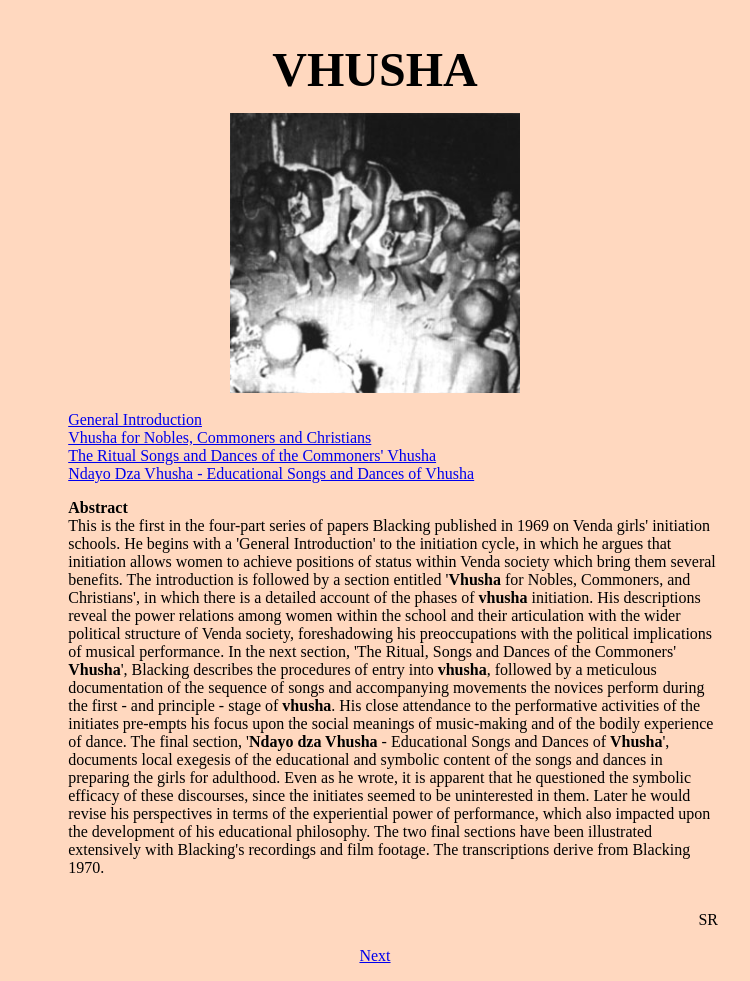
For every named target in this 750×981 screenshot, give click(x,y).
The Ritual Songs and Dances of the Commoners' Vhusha (252, 455)
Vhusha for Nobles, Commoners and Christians (219, 437)
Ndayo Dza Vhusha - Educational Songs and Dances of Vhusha (271, 473)
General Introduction (135, 419)
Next (374, 955)
